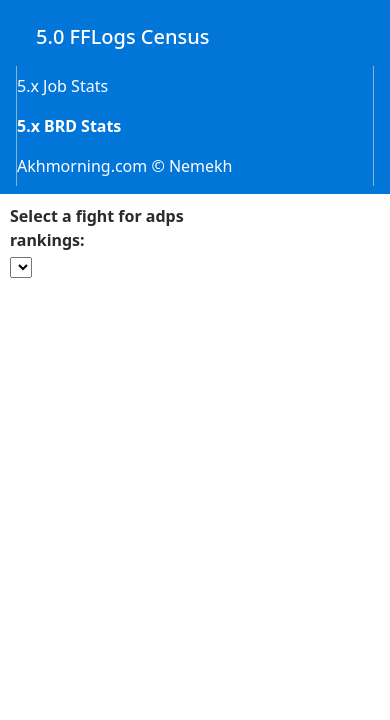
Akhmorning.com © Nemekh (125, 166)
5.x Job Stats (62, 86)
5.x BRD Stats (69, 126)
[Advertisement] (195, 423)
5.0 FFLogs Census (123, 36)
